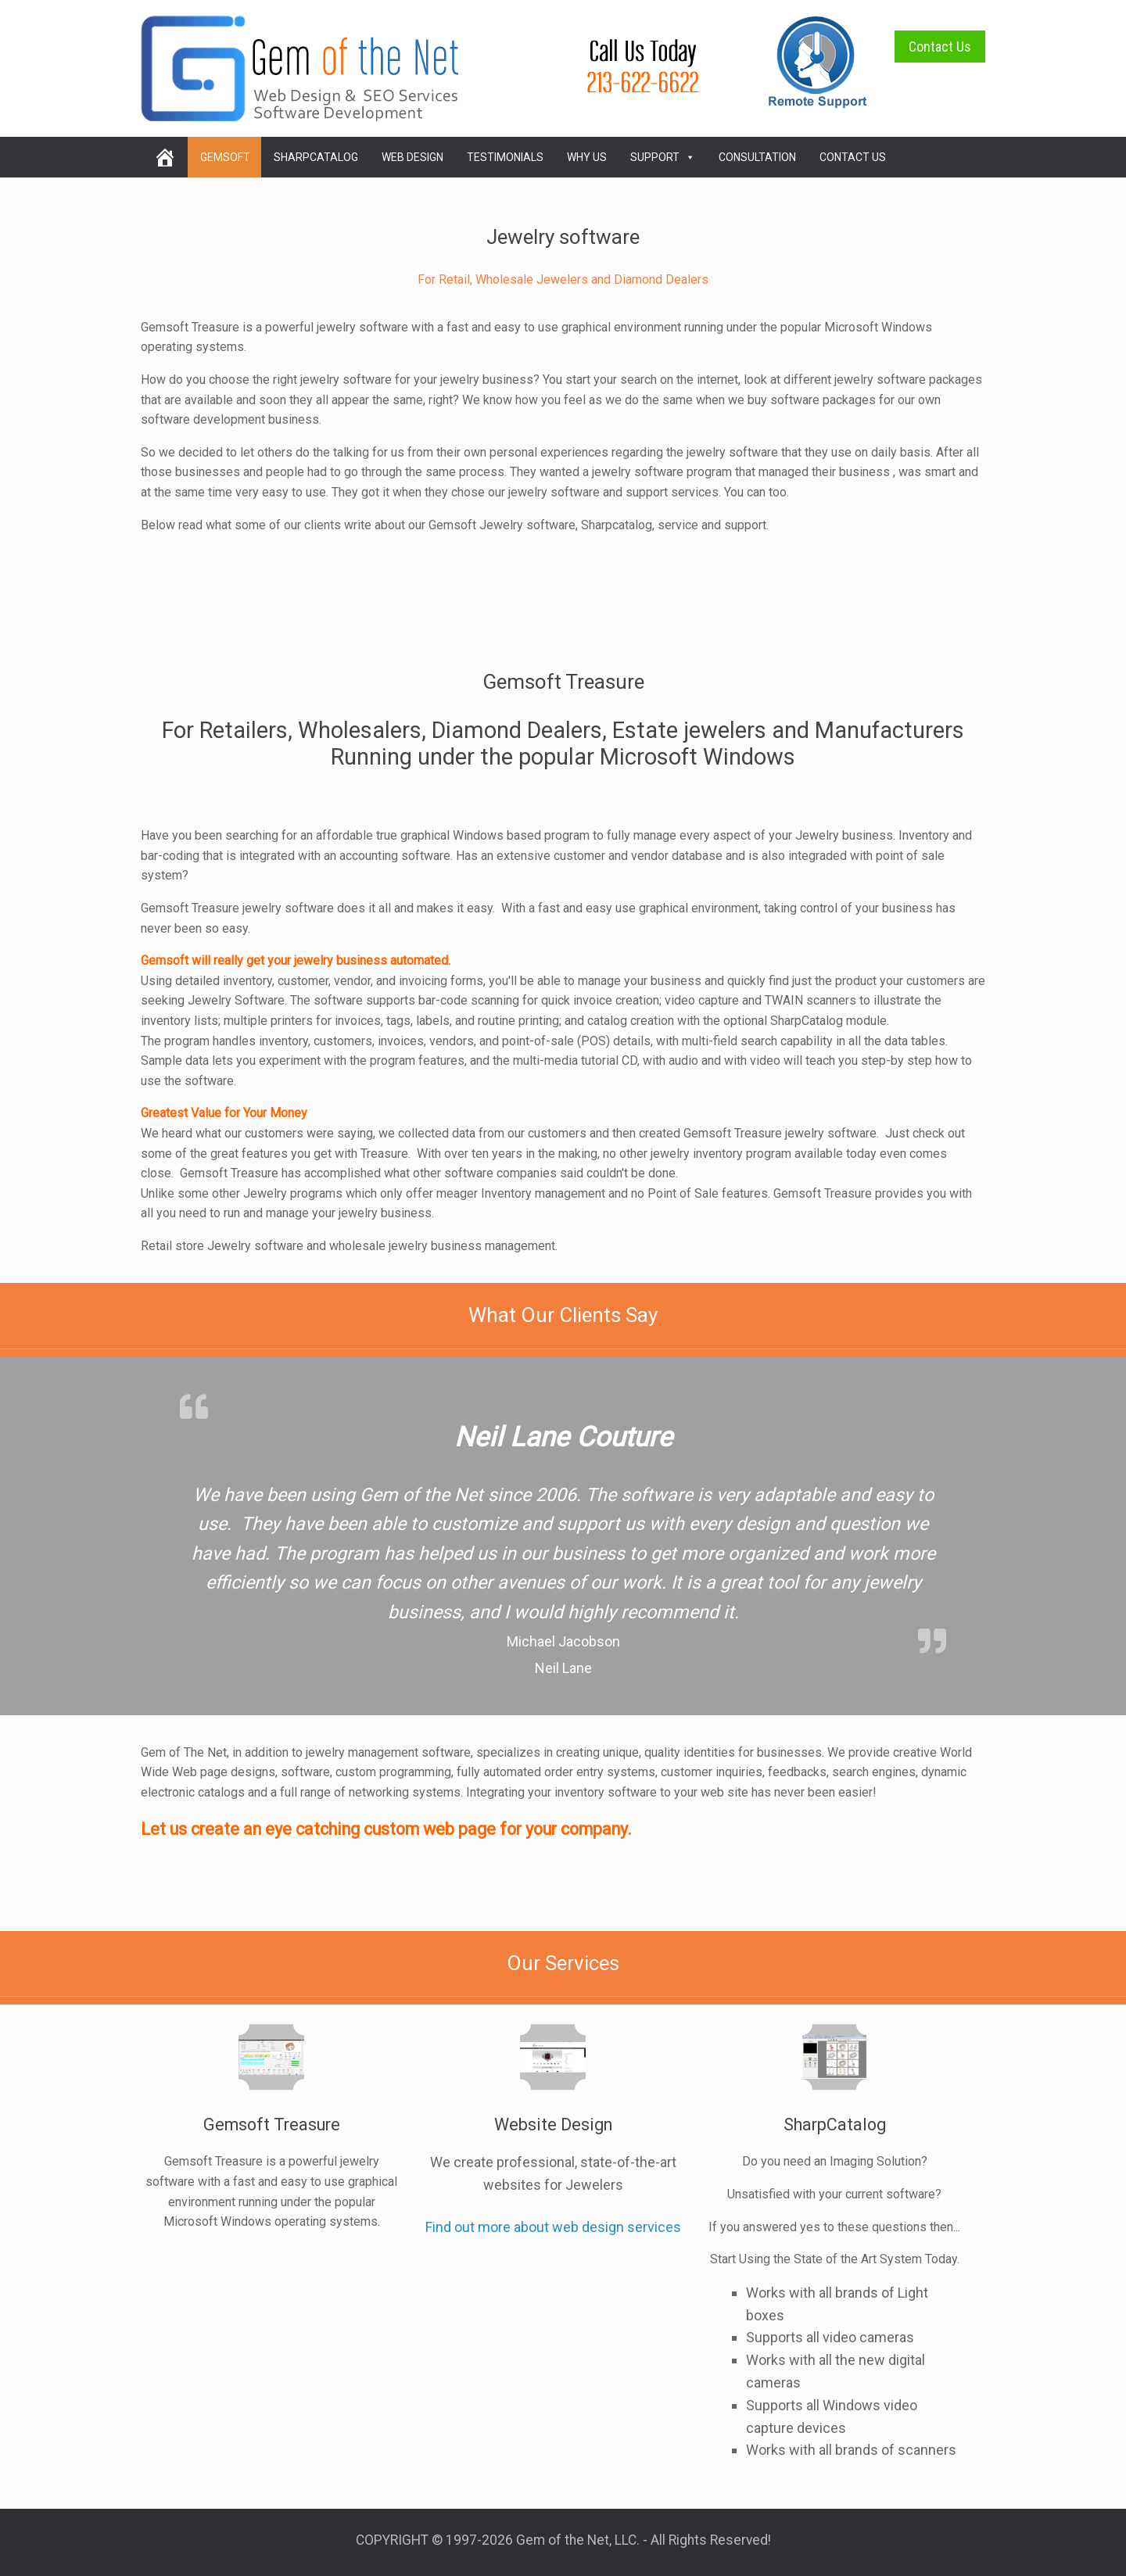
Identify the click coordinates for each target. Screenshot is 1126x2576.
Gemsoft (225, 157)
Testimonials (505, 157)
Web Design (412, 157)
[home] (164, 157)
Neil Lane (563, 1668)
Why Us (587, 157)
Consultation (757, 157)
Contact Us (939, 46)
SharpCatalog (316, 157)
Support (662, 157)
